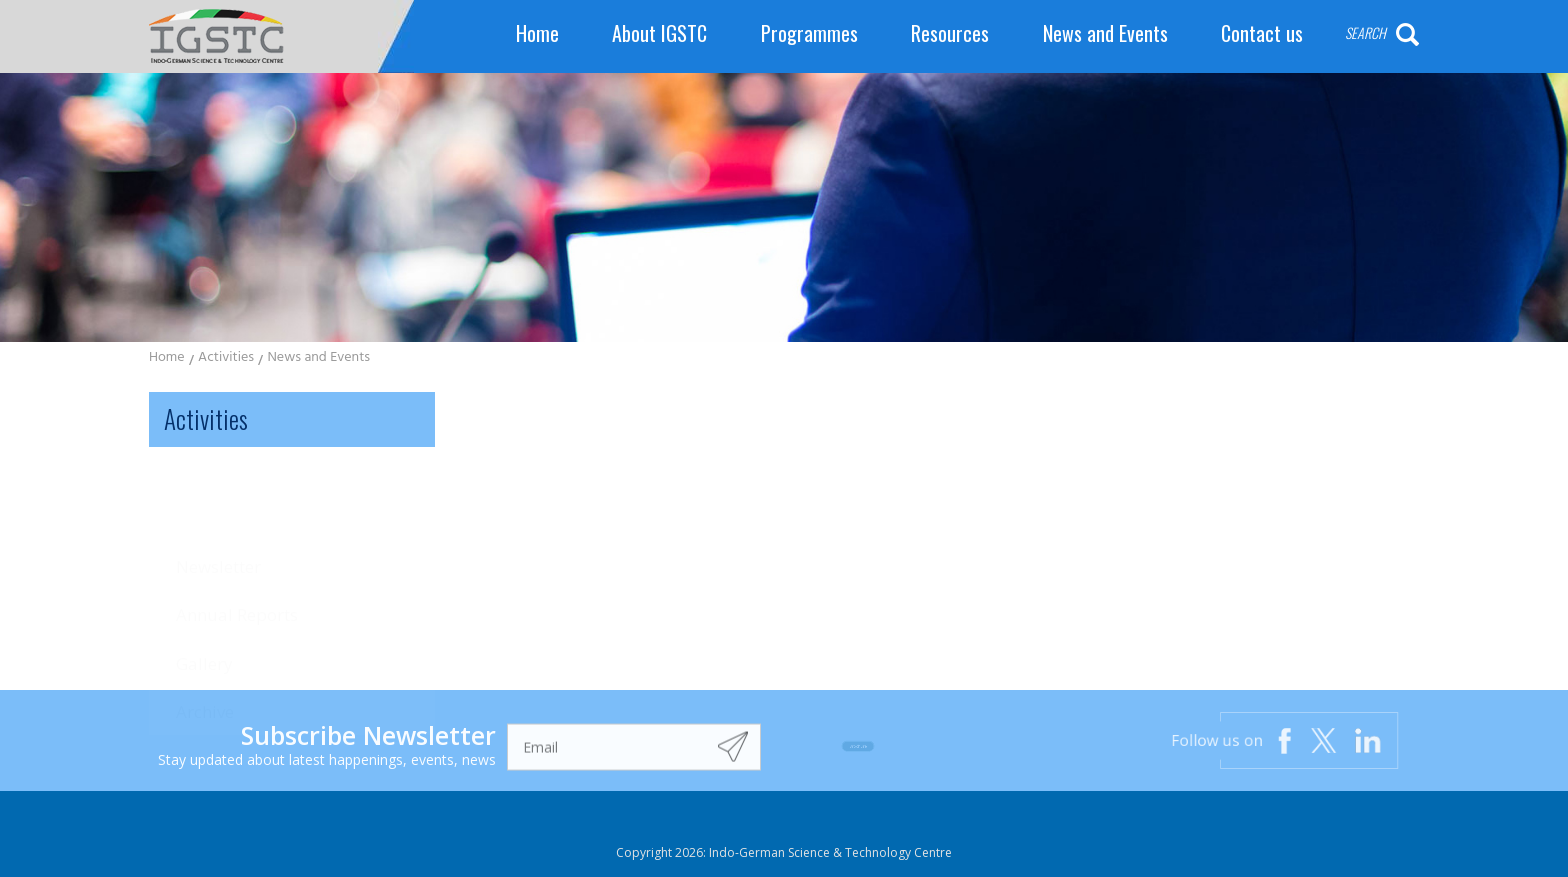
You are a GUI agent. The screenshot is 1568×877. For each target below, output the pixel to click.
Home (537, 33)
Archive (205, 624)
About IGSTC (659, 33)
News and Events (1105, 33)
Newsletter (218, 488)
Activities (226, 358)
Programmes (809, 33)
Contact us (1262, 33)
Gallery (204, 576)
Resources (950, 33)
